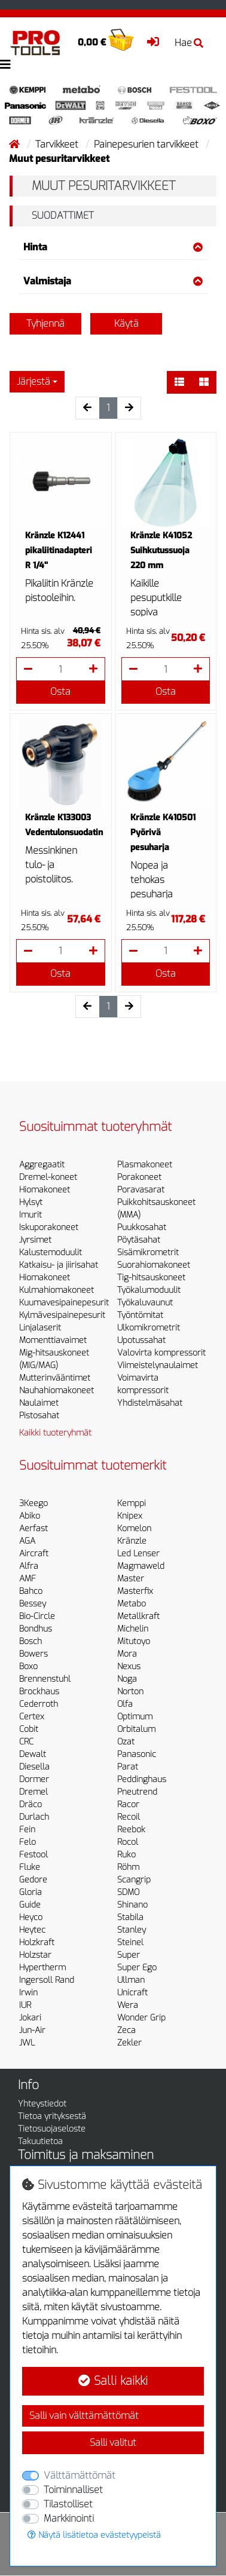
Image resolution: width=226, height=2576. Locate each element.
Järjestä (33, 381)
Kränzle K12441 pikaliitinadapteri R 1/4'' (58, 550)
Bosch (30, 1641)
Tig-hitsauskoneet (151, 1277)
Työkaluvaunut (145, 1302)
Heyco (30, 1917)
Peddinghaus (141, 1779)
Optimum (134, 1716)
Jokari (30, 2017)
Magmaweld (140, 1566)
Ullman (131, 1980)
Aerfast (33, 1528)
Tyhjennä (45, 323)
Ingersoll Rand (46, 1980)
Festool (33, 1854)
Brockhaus (39, 1691)
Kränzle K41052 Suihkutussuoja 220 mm (161, 550)
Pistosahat (39, 1415)
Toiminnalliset (73, 2489)
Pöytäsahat (138, 1240)
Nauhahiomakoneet (56, 1390)
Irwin (28, 1992)
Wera (127, 2005)
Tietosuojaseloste (51, 2129)
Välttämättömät (79, 2475)
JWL (27, 2042)
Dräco (30, 1804)
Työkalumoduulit (149, 1290)
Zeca (126, 2030)
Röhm (128, 1867)
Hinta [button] (113, 247)
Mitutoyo (133, 1641)
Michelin (132, 1628)
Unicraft (132, 1992)
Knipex (129, 1516)
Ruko (126, 1854)
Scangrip (134, 1879)
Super (128, 1955)
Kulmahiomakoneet (56, 1290)
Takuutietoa (40, 2141)
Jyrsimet (35, 1240)
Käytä (126, 323)
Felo (27, 1842)
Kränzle (131, 1541)
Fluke (29, 1867)
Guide (30, 1904)
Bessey (32, 1603)
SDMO (128, 1892)
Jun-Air (32, 2030)
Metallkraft (138, 1616)
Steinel (130, 1942)
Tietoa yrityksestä (52, 2116)
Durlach (34, 1817)
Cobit (28, 1729)
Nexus (129, 1666)
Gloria (30, 1892)
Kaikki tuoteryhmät (55, 1433)
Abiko (29, 1516)
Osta (60, 691)
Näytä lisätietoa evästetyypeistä (94, 2535)
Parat (127, 1766)
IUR (25, 2005)
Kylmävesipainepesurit (62, 1315)
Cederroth (38, 1704)
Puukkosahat (141, 1227)
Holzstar (35, 1955)
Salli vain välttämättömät (84, 2415)
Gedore (33, 1879)
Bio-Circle (37, 1616)
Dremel (33, 1792)
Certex (31, 1716)
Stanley (131, 1930)
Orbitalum (136, 1729)
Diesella (34, 1766)
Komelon (134, 1528)
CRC (26, 1741)
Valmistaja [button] (113, 281)
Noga (127, 1679)
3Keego (33, 1503)
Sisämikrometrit (148, 1252)
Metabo (131, 1603)
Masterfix (135, 1591)
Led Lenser (138, 1553)
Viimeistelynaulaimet (157, 1365)
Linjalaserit (40, 1327)
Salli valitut (113, 2442)
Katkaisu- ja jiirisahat (58, 1265)
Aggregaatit (42, 1164)
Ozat (126, 1741)
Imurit (30, 1214)
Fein (27, 1829)
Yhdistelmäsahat (149, 1403)
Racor (128, 1804)
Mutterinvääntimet (54, 1378)
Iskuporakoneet (48, 1227)
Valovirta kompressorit (161, 1352)
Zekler (129, 2042)
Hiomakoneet (44, 1189)
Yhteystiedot (42, 2103)
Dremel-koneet (48, 1177)
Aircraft (33, 1553)
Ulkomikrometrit (148, 1327)
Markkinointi (69, 2518)
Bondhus (35, 1628)
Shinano (132, 1904)
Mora (127, 1654)
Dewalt (32, 1754)
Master (130, 1578)
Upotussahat (141, 1340)
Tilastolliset (68, 2504)
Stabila (130, 1917)
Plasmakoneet (144, 1164)
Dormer (34, 1779)
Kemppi (131, 1503)
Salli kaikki (113, 2381)
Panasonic (136, 1754)
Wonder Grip (141, 2017)
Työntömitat (140, 1315)
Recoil (128, 1817)
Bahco (30, 1591)
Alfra (28, 1566)
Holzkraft (36, 1942)
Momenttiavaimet (53, 1340)
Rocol (127, 1842)
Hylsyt (30, 1202)
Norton (130, 1691)
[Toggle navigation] (5, 65)
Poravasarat (140, 1189)
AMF (27, 1578)
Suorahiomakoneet (153, 1265)
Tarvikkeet (58, 144)
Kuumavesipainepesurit (64, 1302)
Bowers (33, 1654)
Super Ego (137, 1967)
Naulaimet (39, 1403)
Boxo (28, 1666)
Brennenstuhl (45, 1679)
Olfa (125, 1704)
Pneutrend (137, 1792)
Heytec (32, 1930)
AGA (27, 1541)
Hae (189, 42)
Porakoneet (139, 1177)
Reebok (131, 1829)
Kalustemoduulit (50, 1252)
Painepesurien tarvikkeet (147, 144)
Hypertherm (42, 1967)
